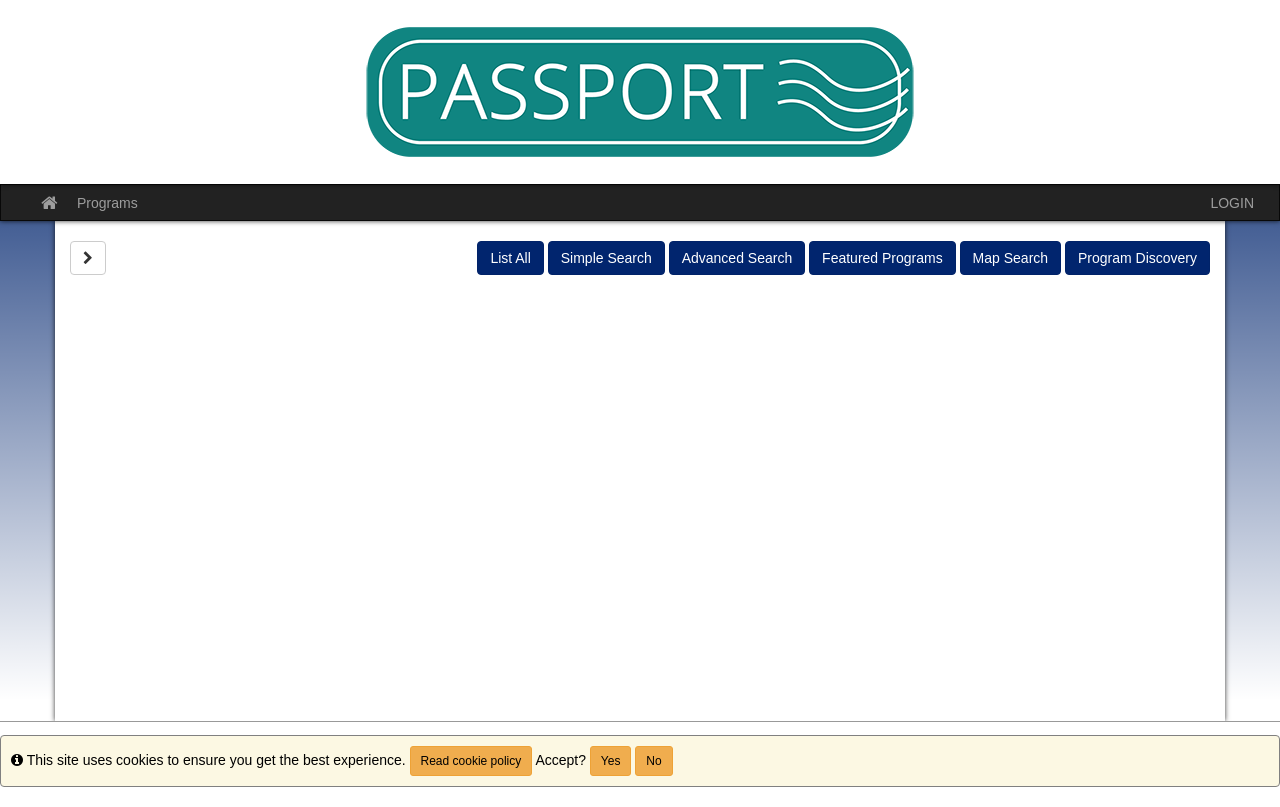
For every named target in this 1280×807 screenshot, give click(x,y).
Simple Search (606, 258)
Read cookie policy (471, 761)
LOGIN (1232, 203)
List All (510, 258)
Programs (107, 203)
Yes (611, 761)
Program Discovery (1137, 258)
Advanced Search (737, 258)
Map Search (1010, 258)
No (653, 761)
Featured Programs (882, 258)
